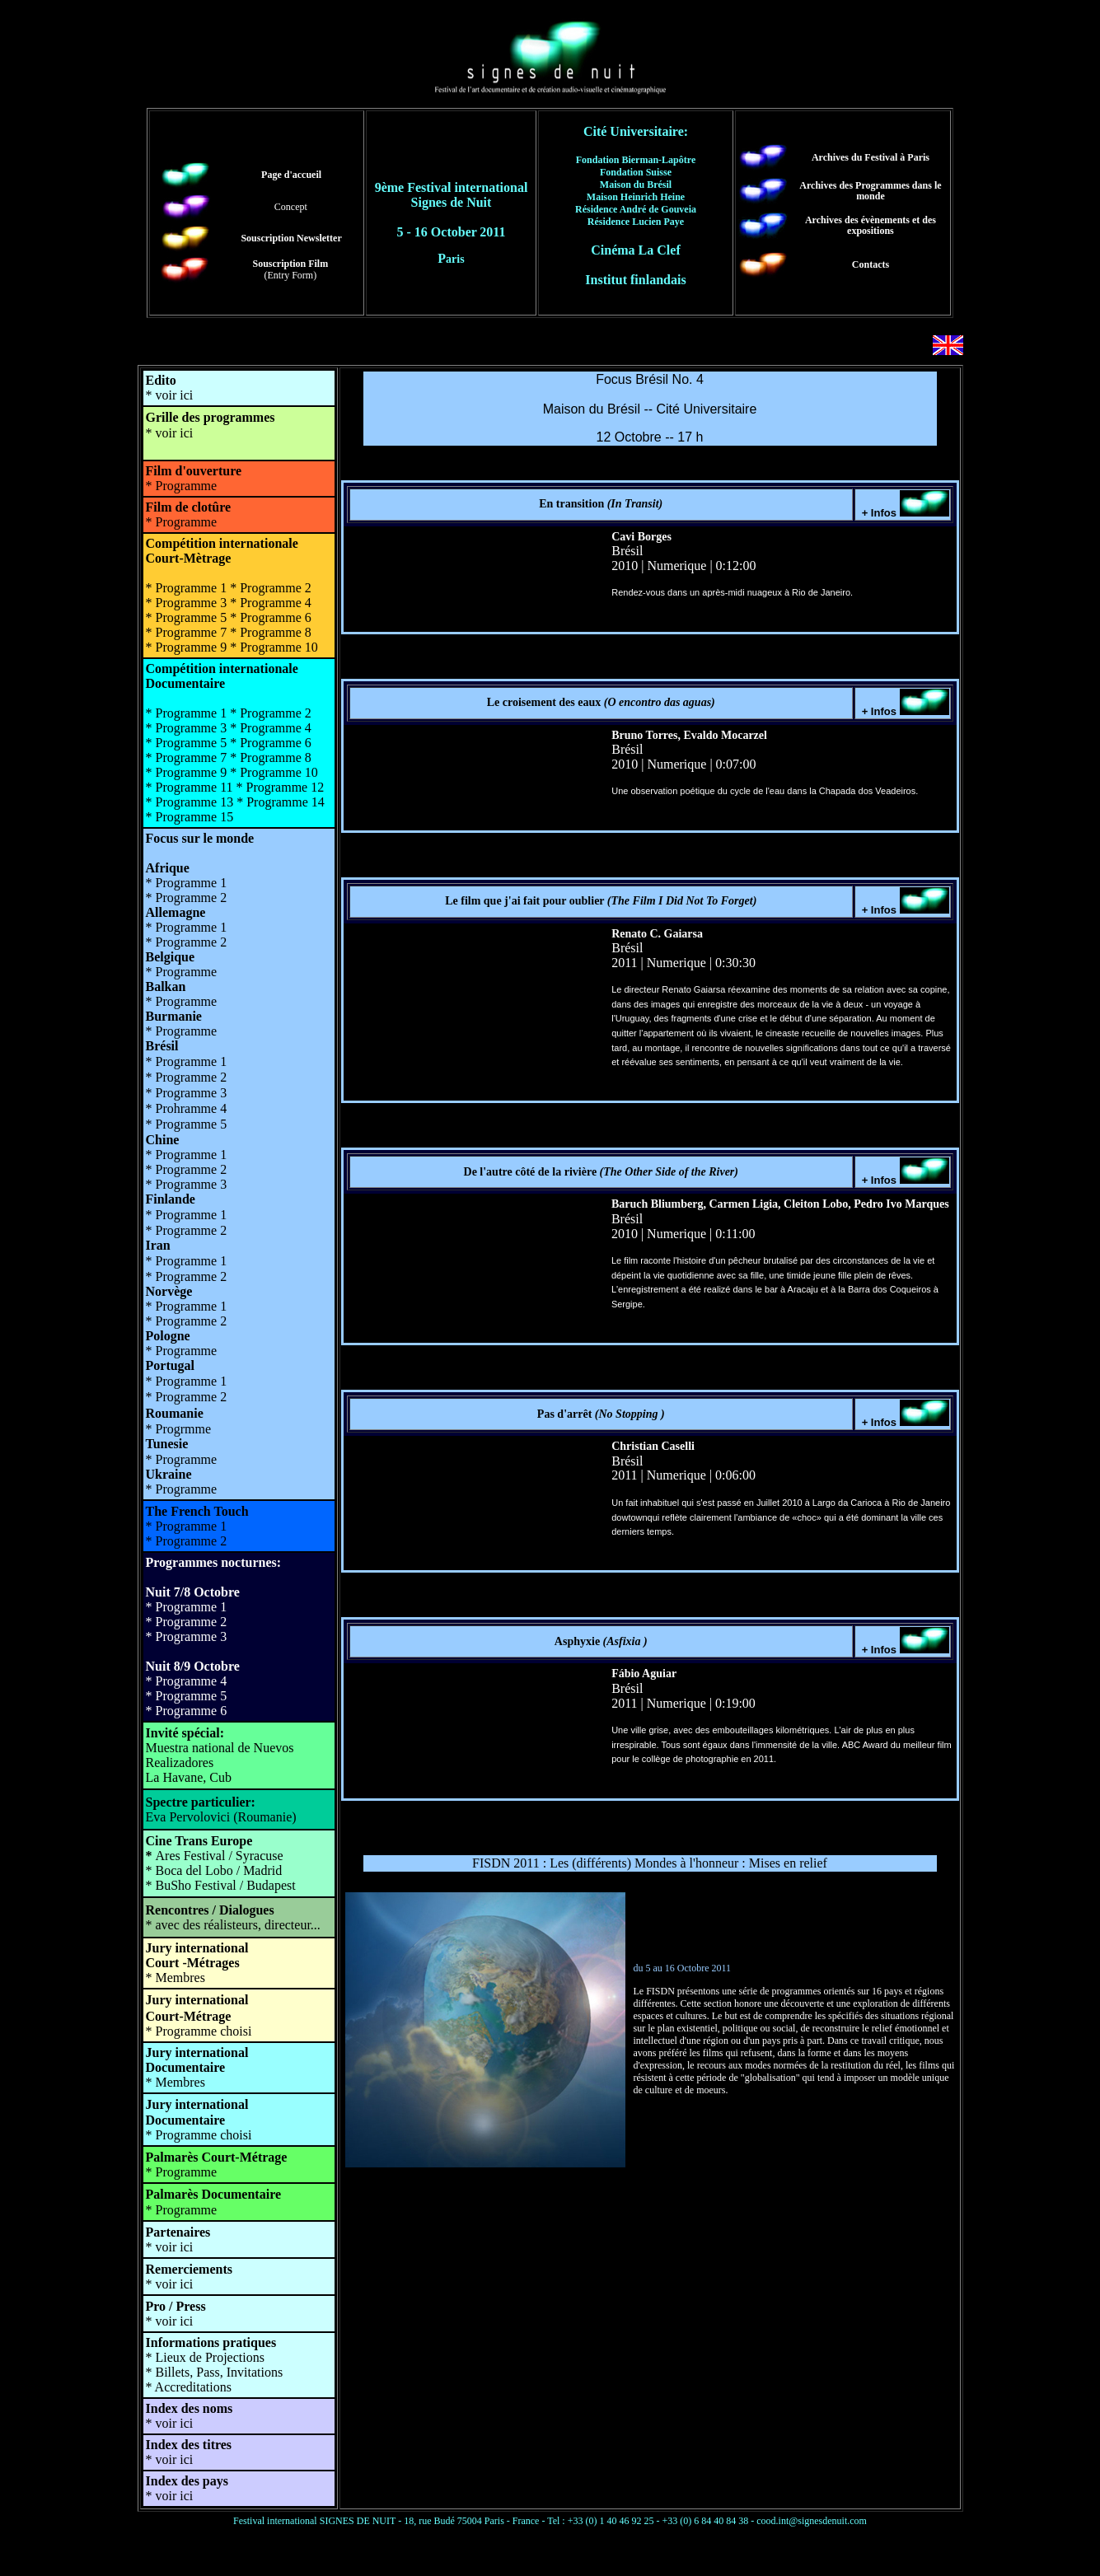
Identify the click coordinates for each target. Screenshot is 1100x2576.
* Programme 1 (186, 1607)
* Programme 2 (186, 1622)
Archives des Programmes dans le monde (870, 191)
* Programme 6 (186, 1711)
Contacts (870, 264)
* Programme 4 (186, 1681)
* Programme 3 (186, 1636)
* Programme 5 (186, 1696)
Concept (290, 207)
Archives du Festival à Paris (870, 157)
